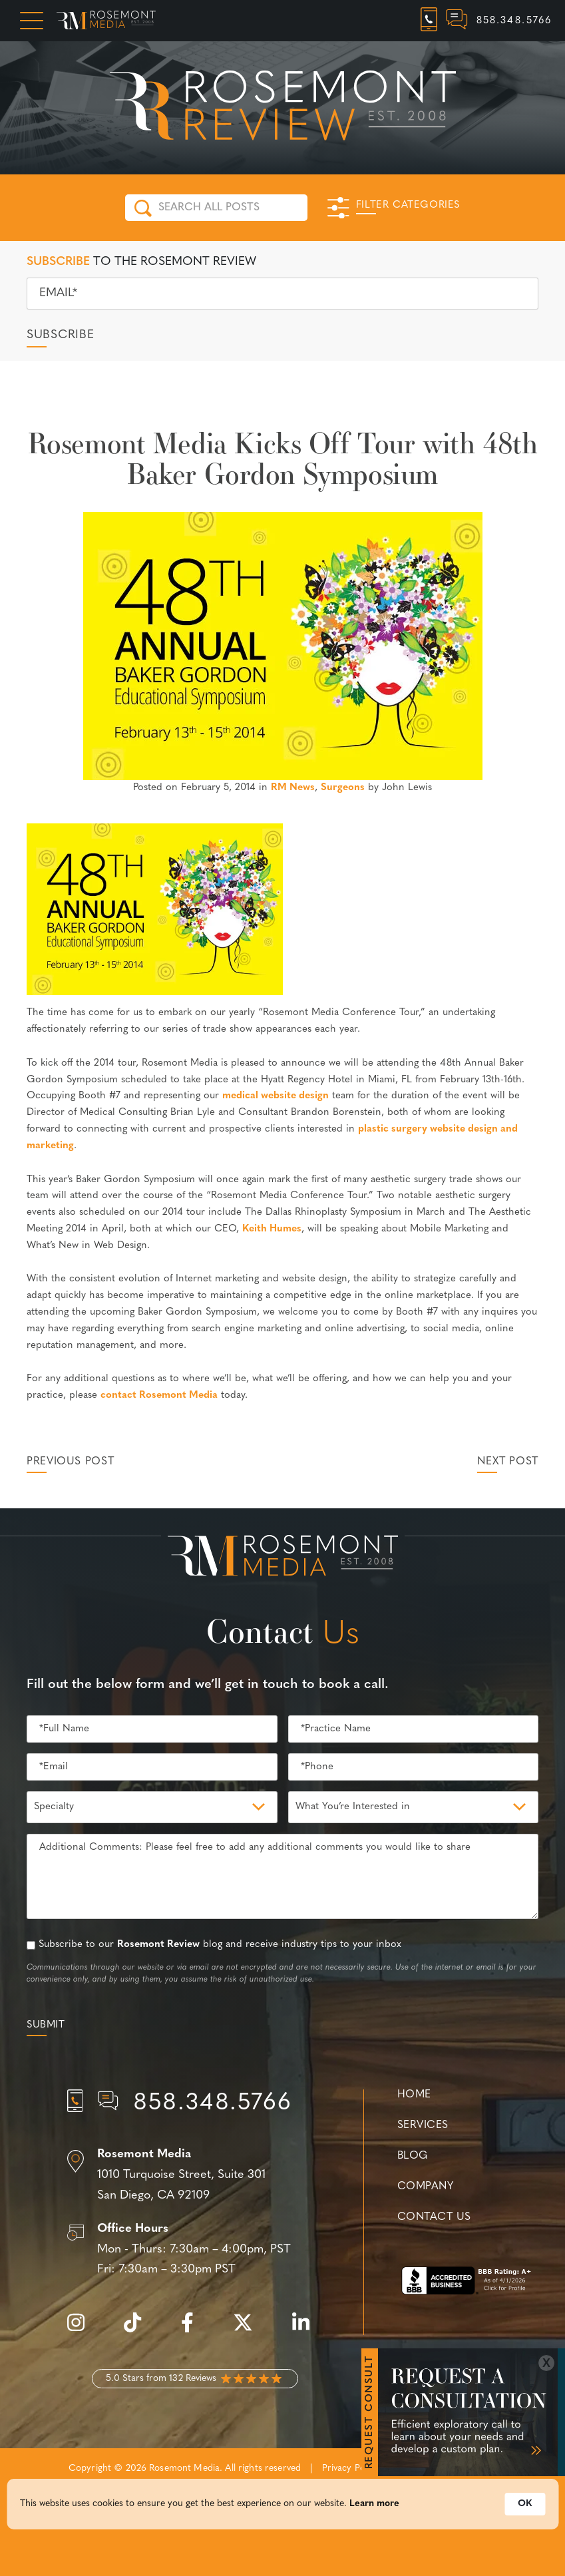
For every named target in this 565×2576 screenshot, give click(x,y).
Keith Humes (271, 1229)
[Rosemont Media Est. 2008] (283, 1558)
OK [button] (525, 2508)
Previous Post (70, 1461)
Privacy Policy (350, 2468)
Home (414, 2094)
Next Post (507, 1461)
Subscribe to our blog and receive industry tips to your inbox (220, 1945)
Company (425, 2186)
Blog (412, 2156)
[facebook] (194, 2330)
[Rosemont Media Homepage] (106, 21)
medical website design (275, 1096)
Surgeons (343, 788)
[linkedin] (307, 2330)
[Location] (195, 2175)
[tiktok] (139, 2330)
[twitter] (249, 2330)
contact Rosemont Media (159, 1395)
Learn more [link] (374, 2508)
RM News (293, 788)
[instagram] (82, 2330)
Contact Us (434, 2217)
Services (423, 2125)
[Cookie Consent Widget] (282, 2508)
